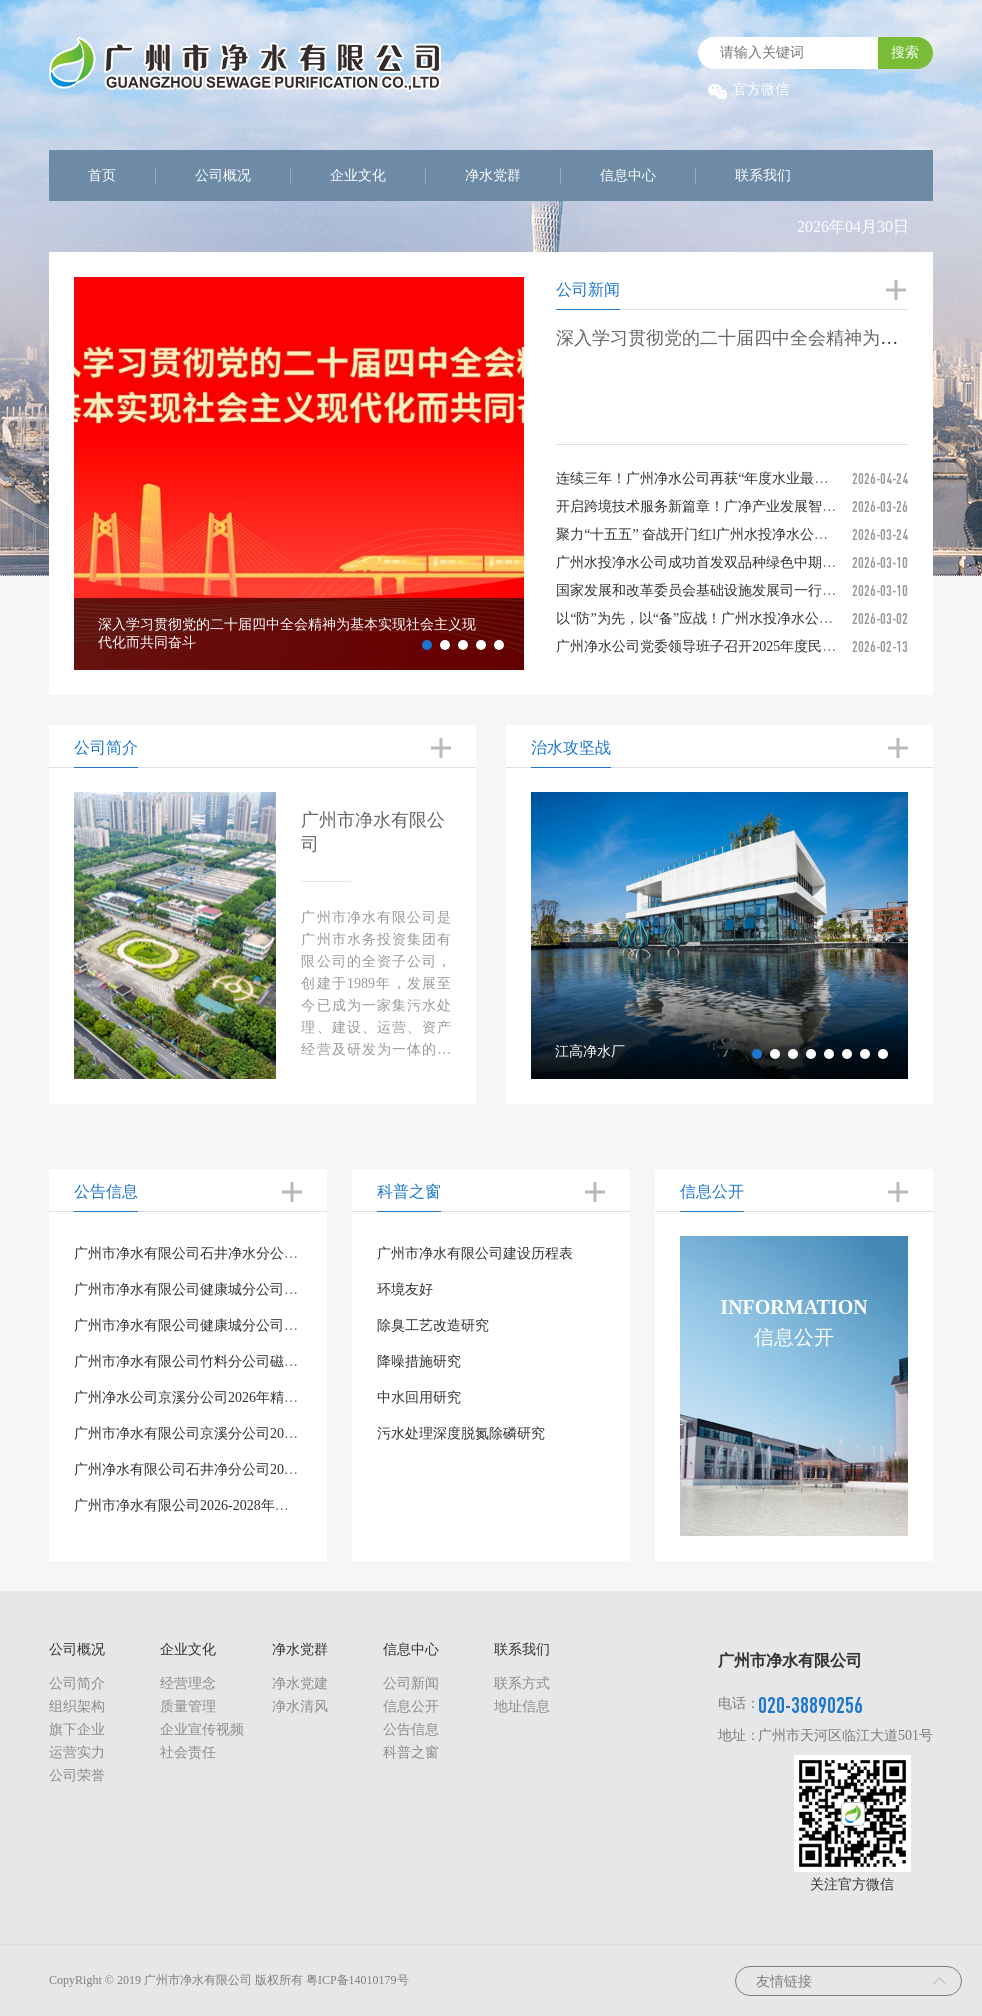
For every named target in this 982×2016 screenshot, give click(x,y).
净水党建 (300, 1683)
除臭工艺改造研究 (433, 1325)
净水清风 (300, 1706)
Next (539, 474)
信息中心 (628, 175)
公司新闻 (411, 1683)
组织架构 (77, 1706)
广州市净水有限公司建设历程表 (475, 1253)
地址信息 (522, 1706)
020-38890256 (810, 1704)
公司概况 (223, 175)
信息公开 (411, 1706)
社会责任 (188, 1752)
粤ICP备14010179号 (357, 1980)
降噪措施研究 (419, 1361)
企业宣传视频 (202, 1729)
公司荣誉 (77, 1775)
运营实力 (77, 1752)
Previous (59, 474)
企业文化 (358, 175)
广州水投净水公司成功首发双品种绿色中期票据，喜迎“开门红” (751, 562)
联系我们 (763, 175)
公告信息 (411, 1729)
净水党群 (493, 175)
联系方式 (522, 1683)
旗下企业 (77, 1729)
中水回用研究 (419, 1397)
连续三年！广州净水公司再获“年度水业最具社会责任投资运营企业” (765, 478)
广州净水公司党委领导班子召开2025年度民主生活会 (717, 646)
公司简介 (77, 1683)
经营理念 (188, 1683)
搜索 (905, 52)
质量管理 (188, 1706)
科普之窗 (411, 1752)
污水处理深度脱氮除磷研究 (461, 1433)
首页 (102, 175)
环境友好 (405, 1289)
